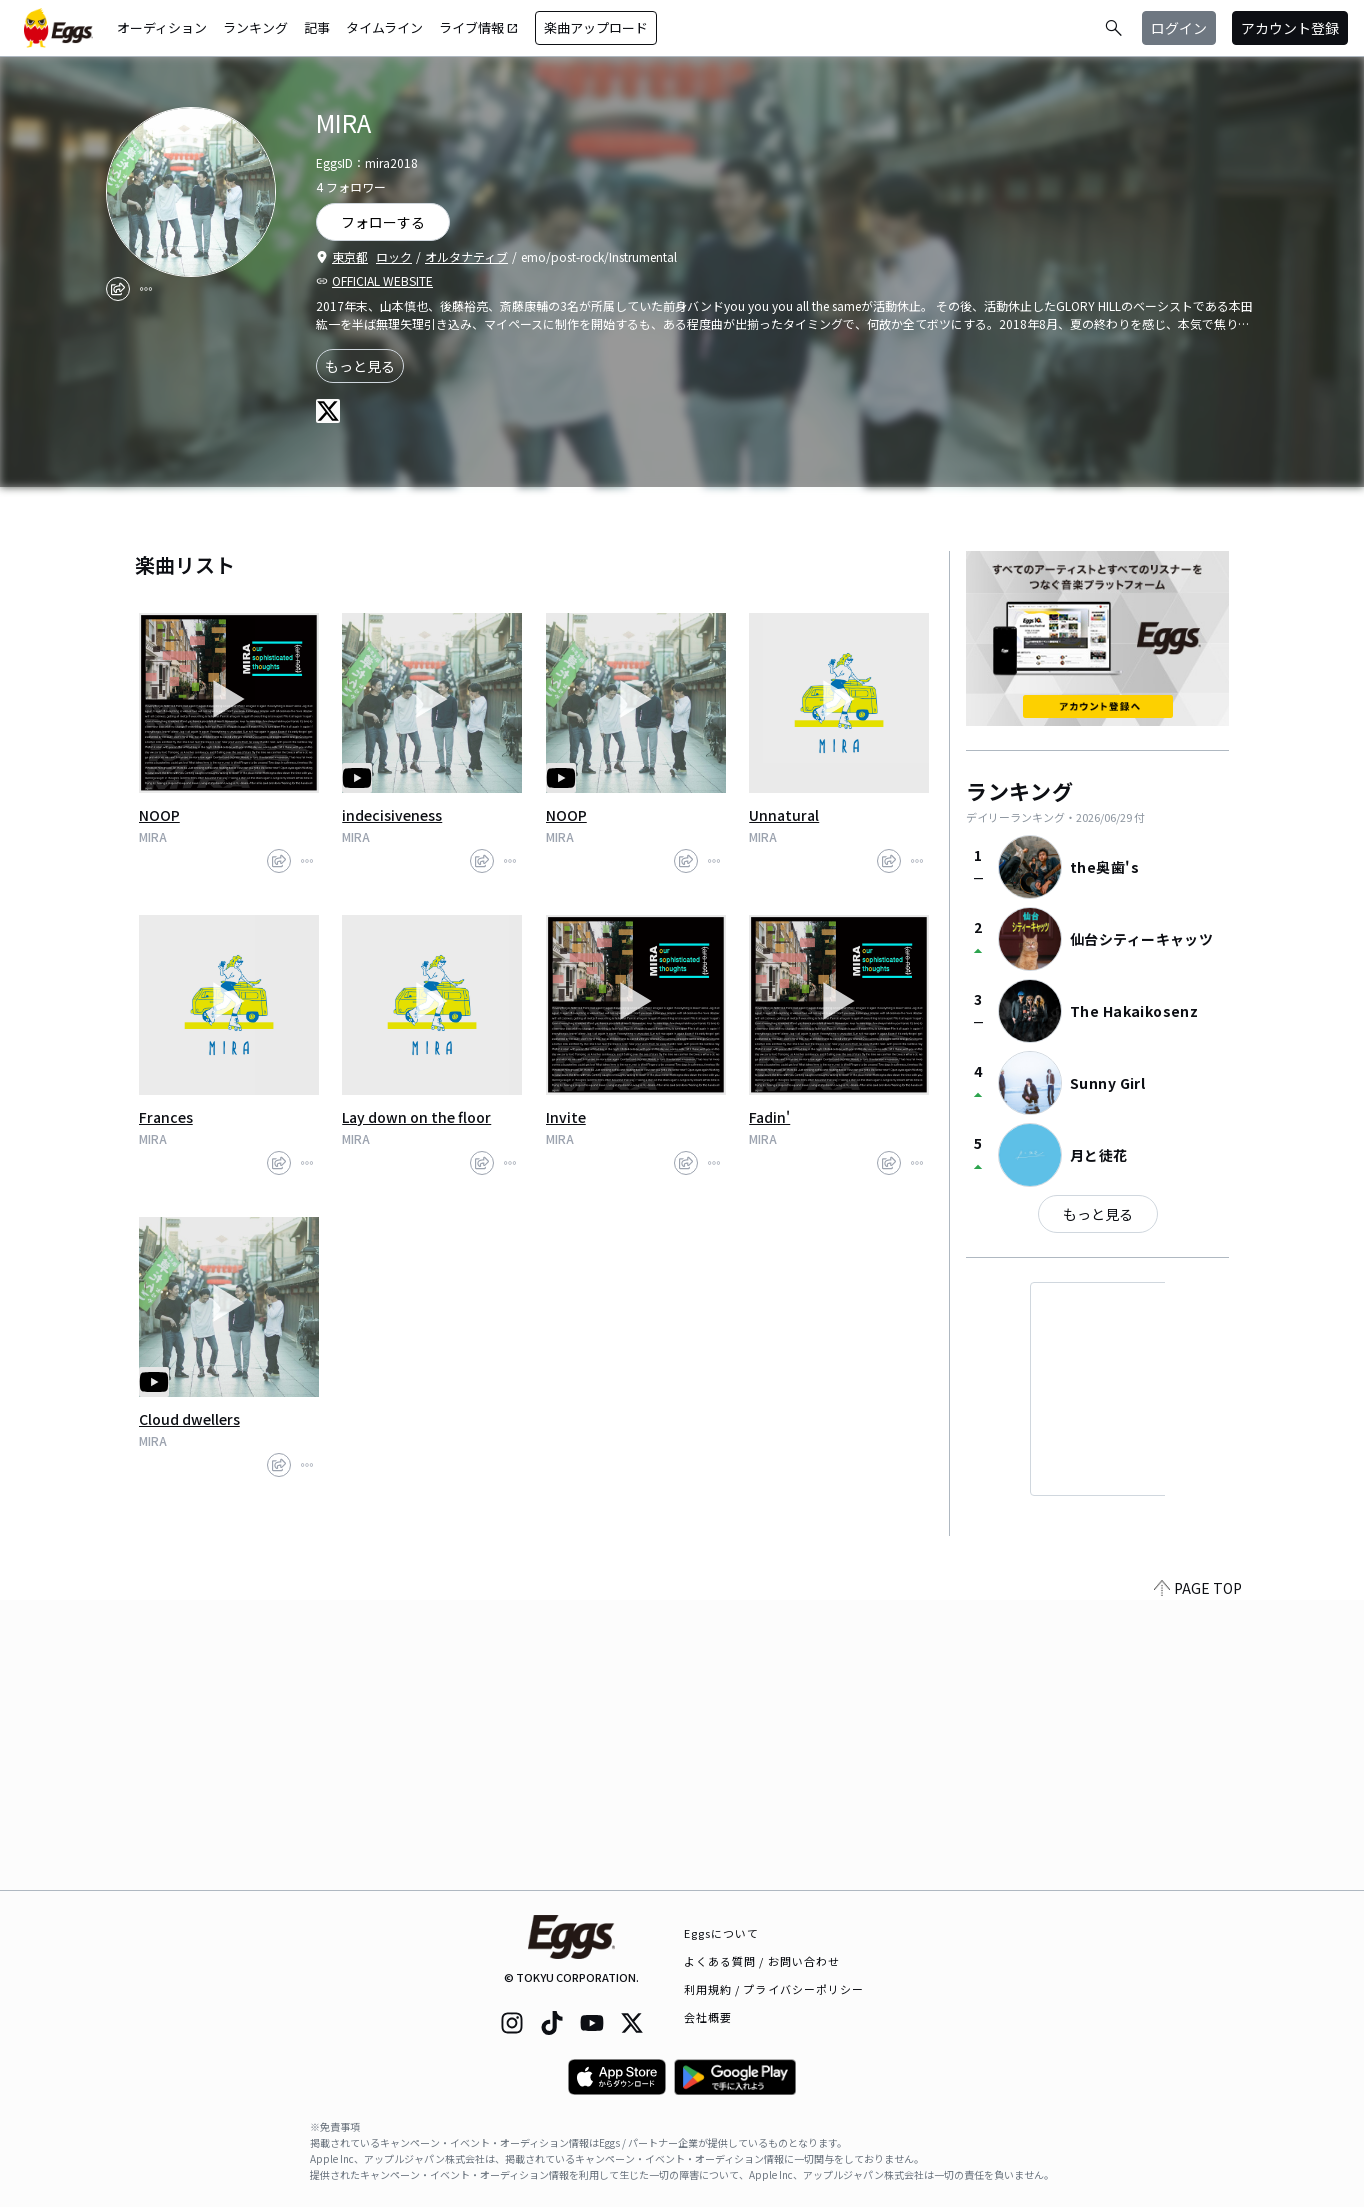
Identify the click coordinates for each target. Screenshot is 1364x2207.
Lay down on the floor (416, 1117)
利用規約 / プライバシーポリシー (774, 1989)
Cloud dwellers (189, 1419)
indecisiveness (392, 815)
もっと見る (360, 366)
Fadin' (769, 1117)
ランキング (255, 27)
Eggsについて (722, 1933)
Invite (566, 1117)
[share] (118, 289)
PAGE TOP (1198, 1878)
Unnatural (784, 815)
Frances (166, 1117)
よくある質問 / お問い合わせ (762, 1961)
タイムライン (384, 27)
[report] (146, 289)
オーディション (162, 27)
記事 (317, 27)
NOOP (159, 815)
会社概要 (708, 2017)
